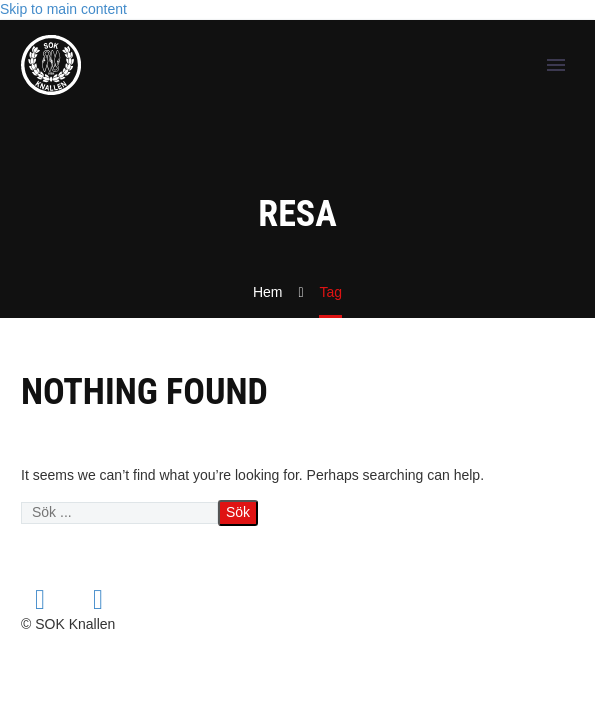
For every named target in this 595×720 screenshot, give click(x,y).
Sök (238, 512)
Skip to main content (63, 9)
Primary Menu (556, 65)
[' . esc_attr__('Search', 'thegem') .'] (119, 513)
